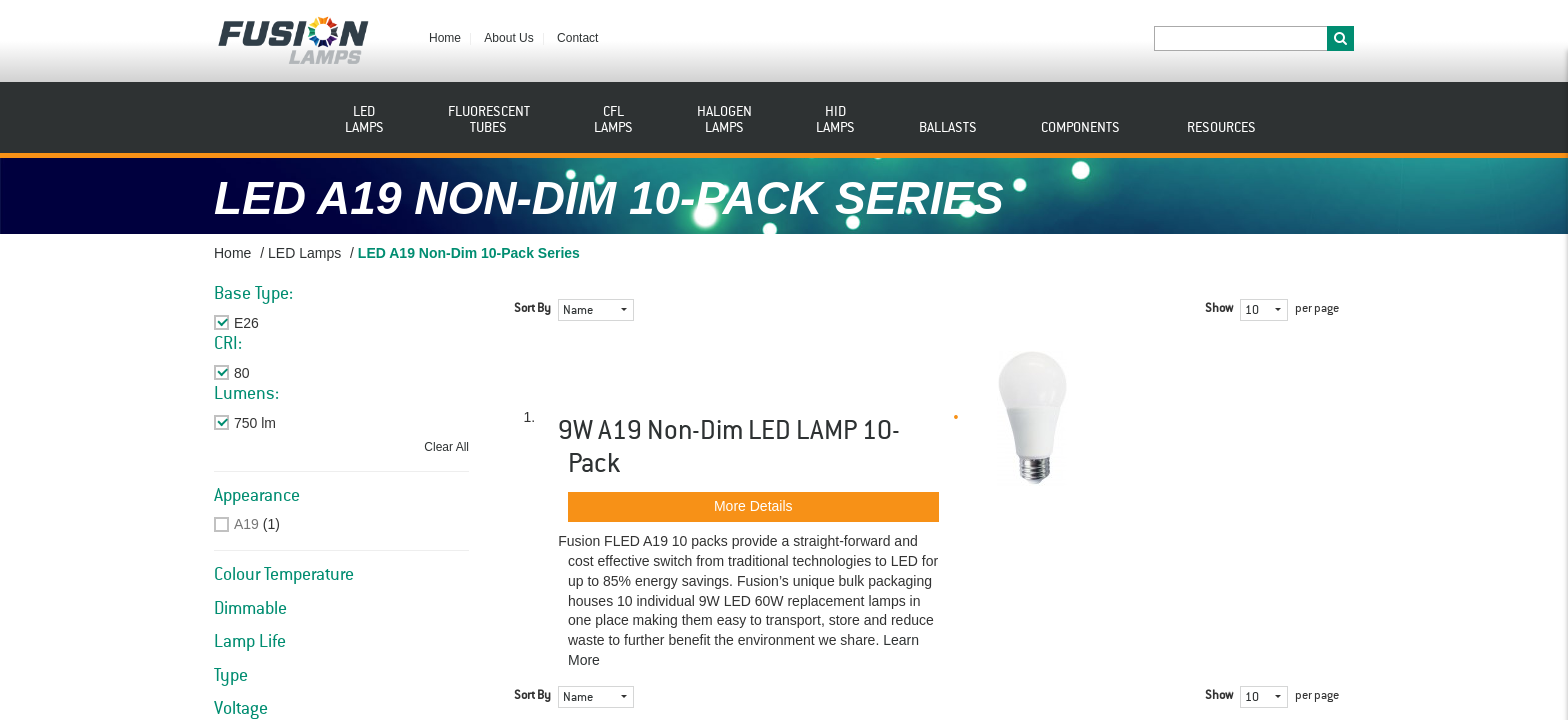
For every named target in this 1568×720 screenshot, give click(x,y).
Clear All (446, 447)
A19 (246, 524)
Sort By (532, 309)
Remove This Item (290, 323)
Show (1219, 309)
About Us (508, 38)
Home (445, 38)
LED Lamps (304, 253)
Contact (577, 38)
